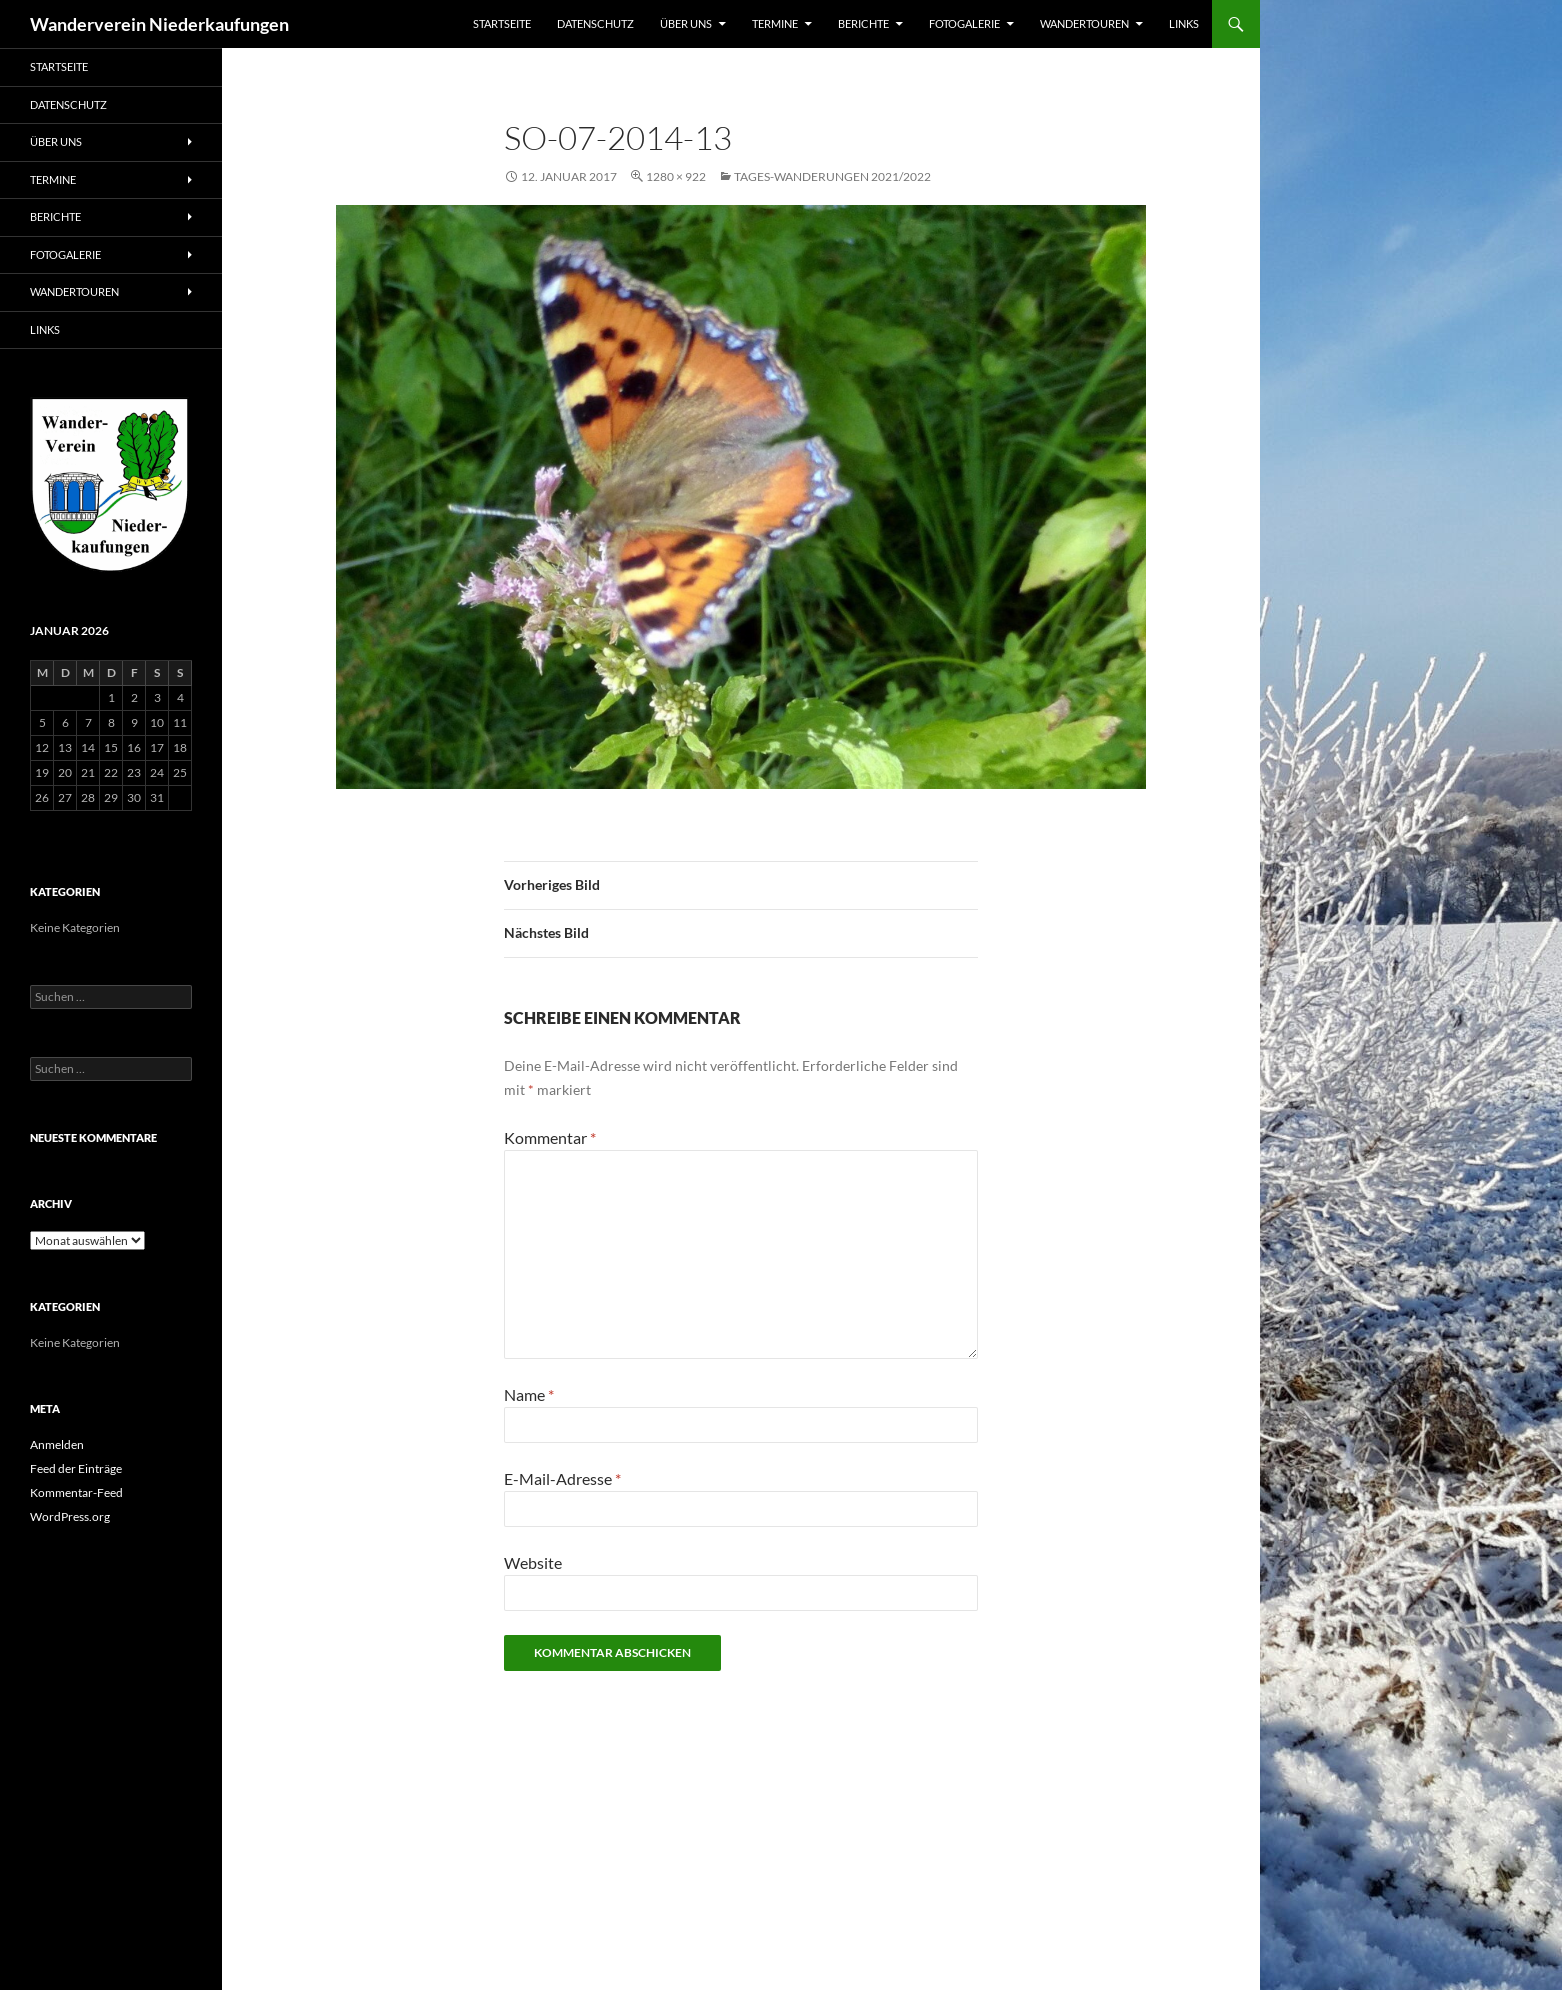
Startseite (502, 23)
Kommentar (550, 1137)
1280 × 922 (676, 176)
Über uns (686, 23)
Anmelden (57, 1444)
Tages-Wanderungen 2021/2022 (832, 176)
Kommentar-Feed (76, 1492)
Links (1184, 23)
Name (529, 1394)
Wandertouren (1084, 23)
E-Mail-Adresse (562, 1478)
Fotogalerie (964, 23)
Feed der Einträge (76, 1468)
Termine (775, 23)
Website (533, 1562)
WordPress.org (70, 1516)
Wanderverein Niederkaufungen (159, 24)
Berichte (863, 23)
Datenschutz (595, 23)
